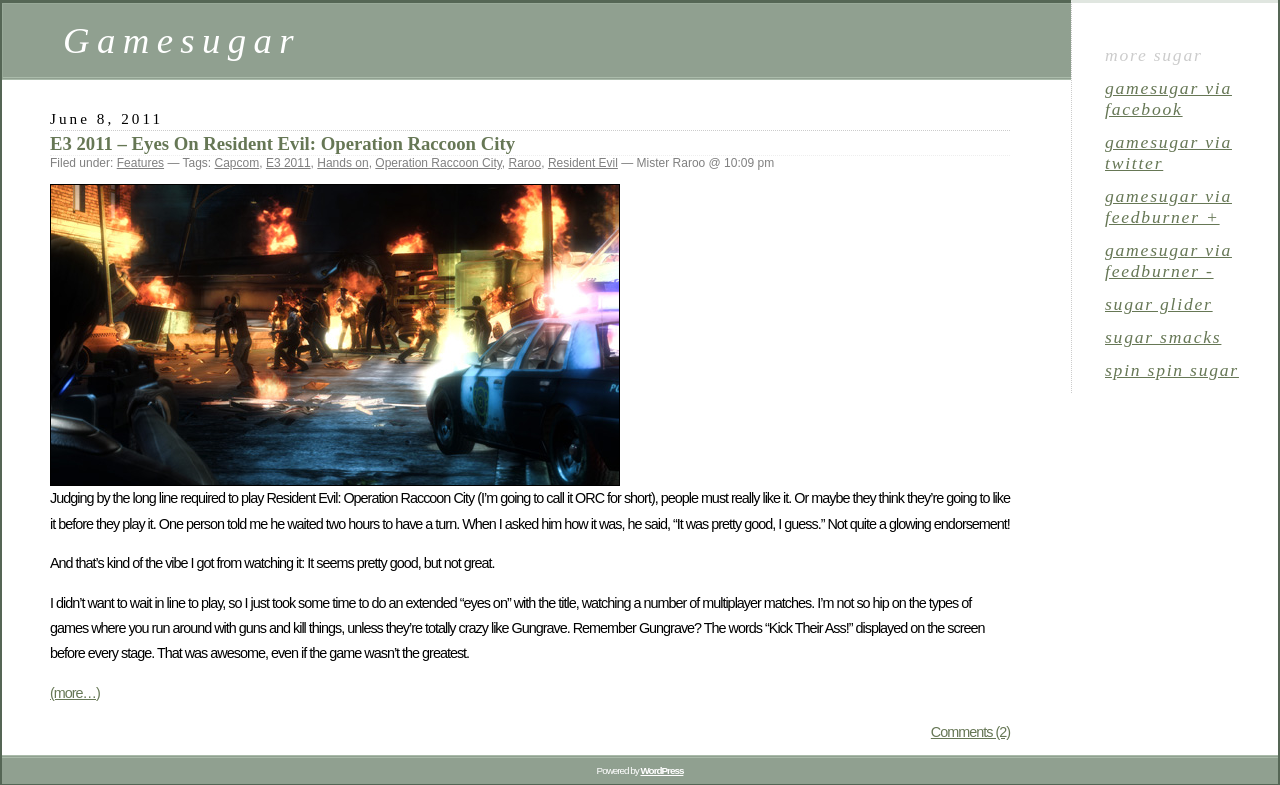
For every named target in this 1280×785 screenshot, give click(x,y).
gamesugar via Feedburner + (1168, 206)
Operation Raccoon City (438, 163)
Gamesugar (182, 40)
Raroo (525, 163)
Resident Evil (583, 163)
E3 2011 (288, 163)
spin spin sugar (1172, 370)
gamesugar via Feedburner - (1168, 260)
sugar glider (1159, 304)
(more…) (75, 693)
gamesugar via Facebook (1168, 98)
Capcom (237, 163)
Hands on (342, 163)
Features (140, 163)
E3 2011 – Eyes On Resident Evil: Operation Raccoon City (282, 143)
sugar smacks (1163, 337)
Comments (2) (970, 732)
